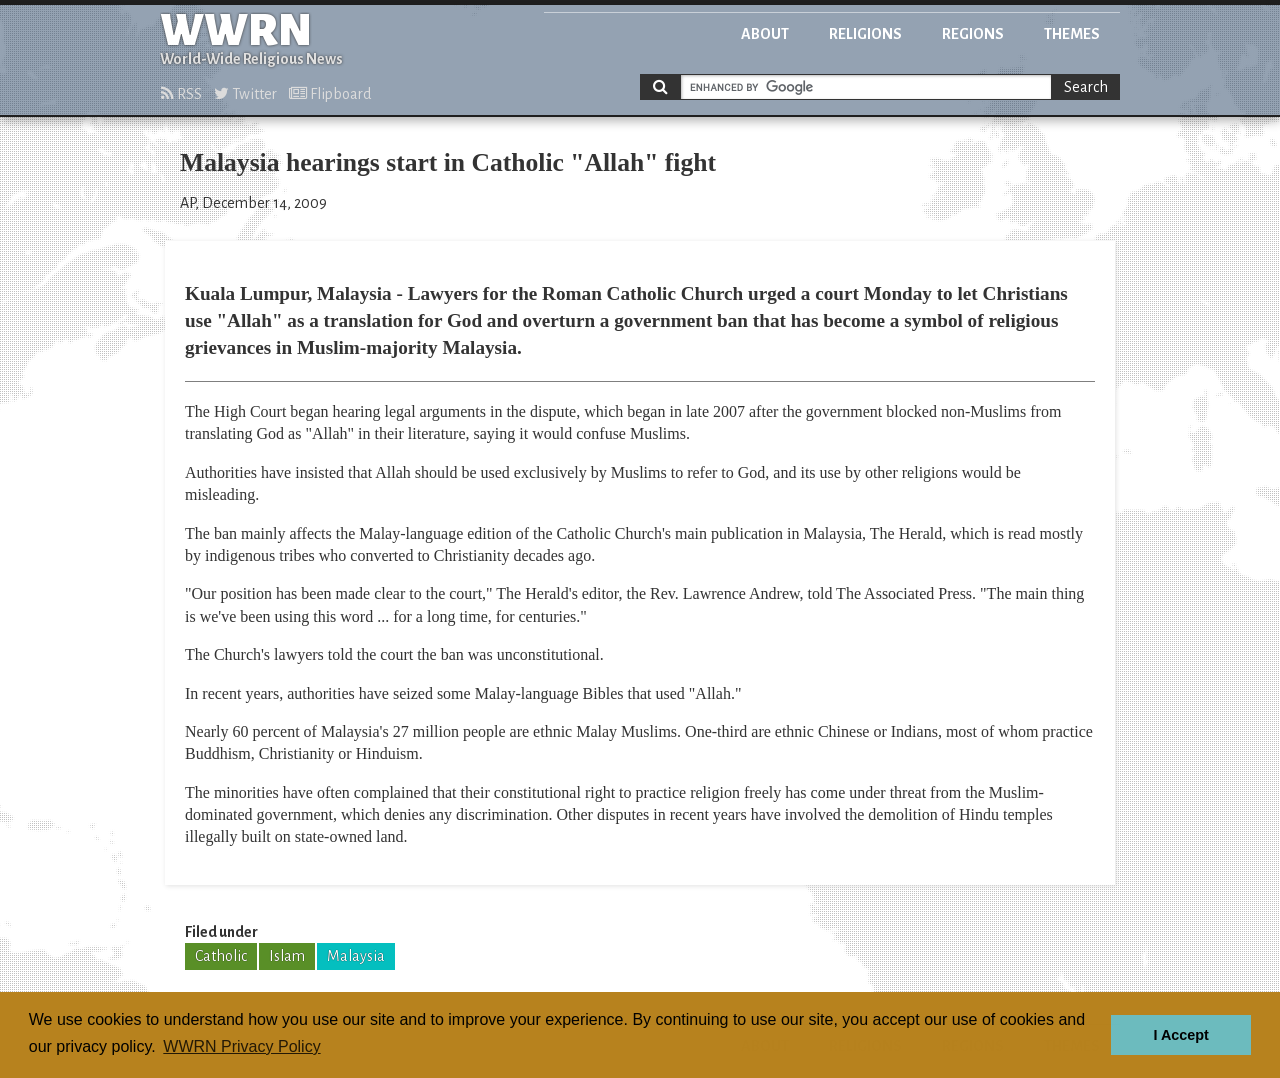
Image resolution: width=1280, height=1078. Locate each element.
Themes (1072, 34)
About (765, 34)
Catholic (221, 956)
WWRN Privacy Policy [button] (241, 1046)
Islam (287, 956)
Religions (865, 34)
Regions (973, 34)
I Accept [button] (1180, 1035)
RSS (181, 94)
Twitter (245, 94)
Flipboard (330, 94)
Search (1086, 87)
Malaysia (356, 956)
